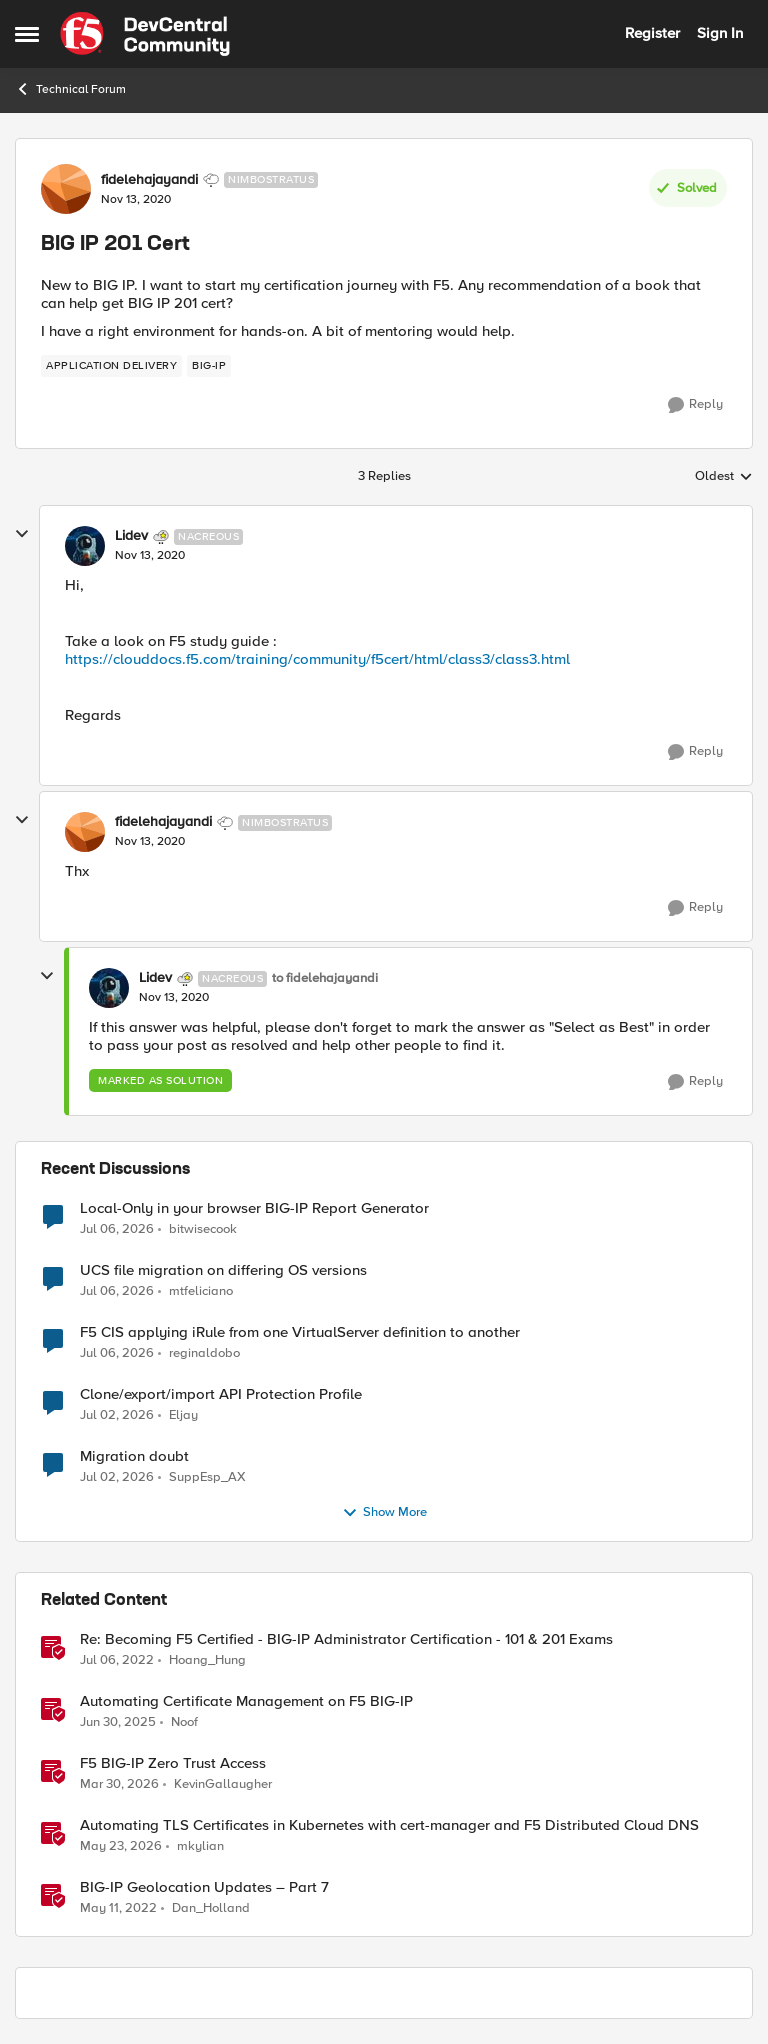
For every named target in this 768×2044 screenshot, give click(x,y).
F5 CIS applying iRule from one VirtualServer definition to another (300, 1332)
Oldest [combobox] (724, 477)
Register (652, 33)
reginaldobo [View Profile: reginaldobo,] (204, 1352)
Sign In (720, 33)
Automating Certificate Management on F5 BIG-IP (246, 1701)
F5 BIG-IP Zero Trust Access (173, 1763)
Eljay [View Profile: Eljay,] (183, 1414)
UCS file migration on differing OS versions (223, 1270)
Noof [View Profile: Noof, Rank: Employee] (184, 1721)
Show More (384, 1513)
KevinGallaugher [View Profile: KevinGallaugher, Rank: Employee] (223, 1783)
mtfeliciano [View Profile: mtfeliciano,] (201, 1290)
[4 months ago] (119, 1784)
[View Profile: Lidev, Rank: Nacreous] (85, 546)
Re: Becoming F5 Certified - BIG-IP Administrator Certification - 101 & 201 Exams (346, 1639)
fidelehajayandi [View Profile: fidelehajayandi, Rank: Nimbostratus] (149, 180)
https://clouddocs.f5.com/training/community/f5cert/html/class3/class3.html (317, 659)
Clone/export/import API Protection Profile (221, 1394)
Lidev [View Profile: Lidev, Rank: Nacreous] (131, 536)
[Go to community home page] (145, 34)
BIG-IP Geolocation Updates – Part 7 (204, 1887)
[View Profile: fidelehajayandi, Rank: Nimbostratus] (66, 189)
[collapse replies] (22, 534)
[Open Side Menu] (27, 34)
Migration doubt (134, 1456)
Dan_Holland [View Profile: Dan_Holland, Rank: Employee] (211, 1908)
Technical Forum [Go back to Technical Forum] (70, 89)
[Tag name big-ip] (209, 366)
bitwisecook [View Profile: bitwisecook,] (203, 1228)
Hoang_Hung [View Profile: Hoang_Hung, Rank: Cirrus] (207, 1659)
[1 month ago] (117, 1229)
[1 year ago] (118, 1722)
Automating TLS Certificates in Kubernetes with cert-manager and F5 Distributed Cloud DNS (389, 1825)
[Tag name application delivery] (111, 366)
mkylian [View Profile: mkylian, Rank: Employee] (200, 1845)
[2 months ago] (121, 1846)
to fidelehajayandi (325, 978)
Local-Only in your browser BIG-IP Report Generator (254, 1208)
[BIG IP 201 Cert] (150, 556)
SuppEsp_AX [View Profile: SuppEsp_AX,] (207, 1476)
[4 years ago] (117, 1660)
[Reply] (695, 405)
